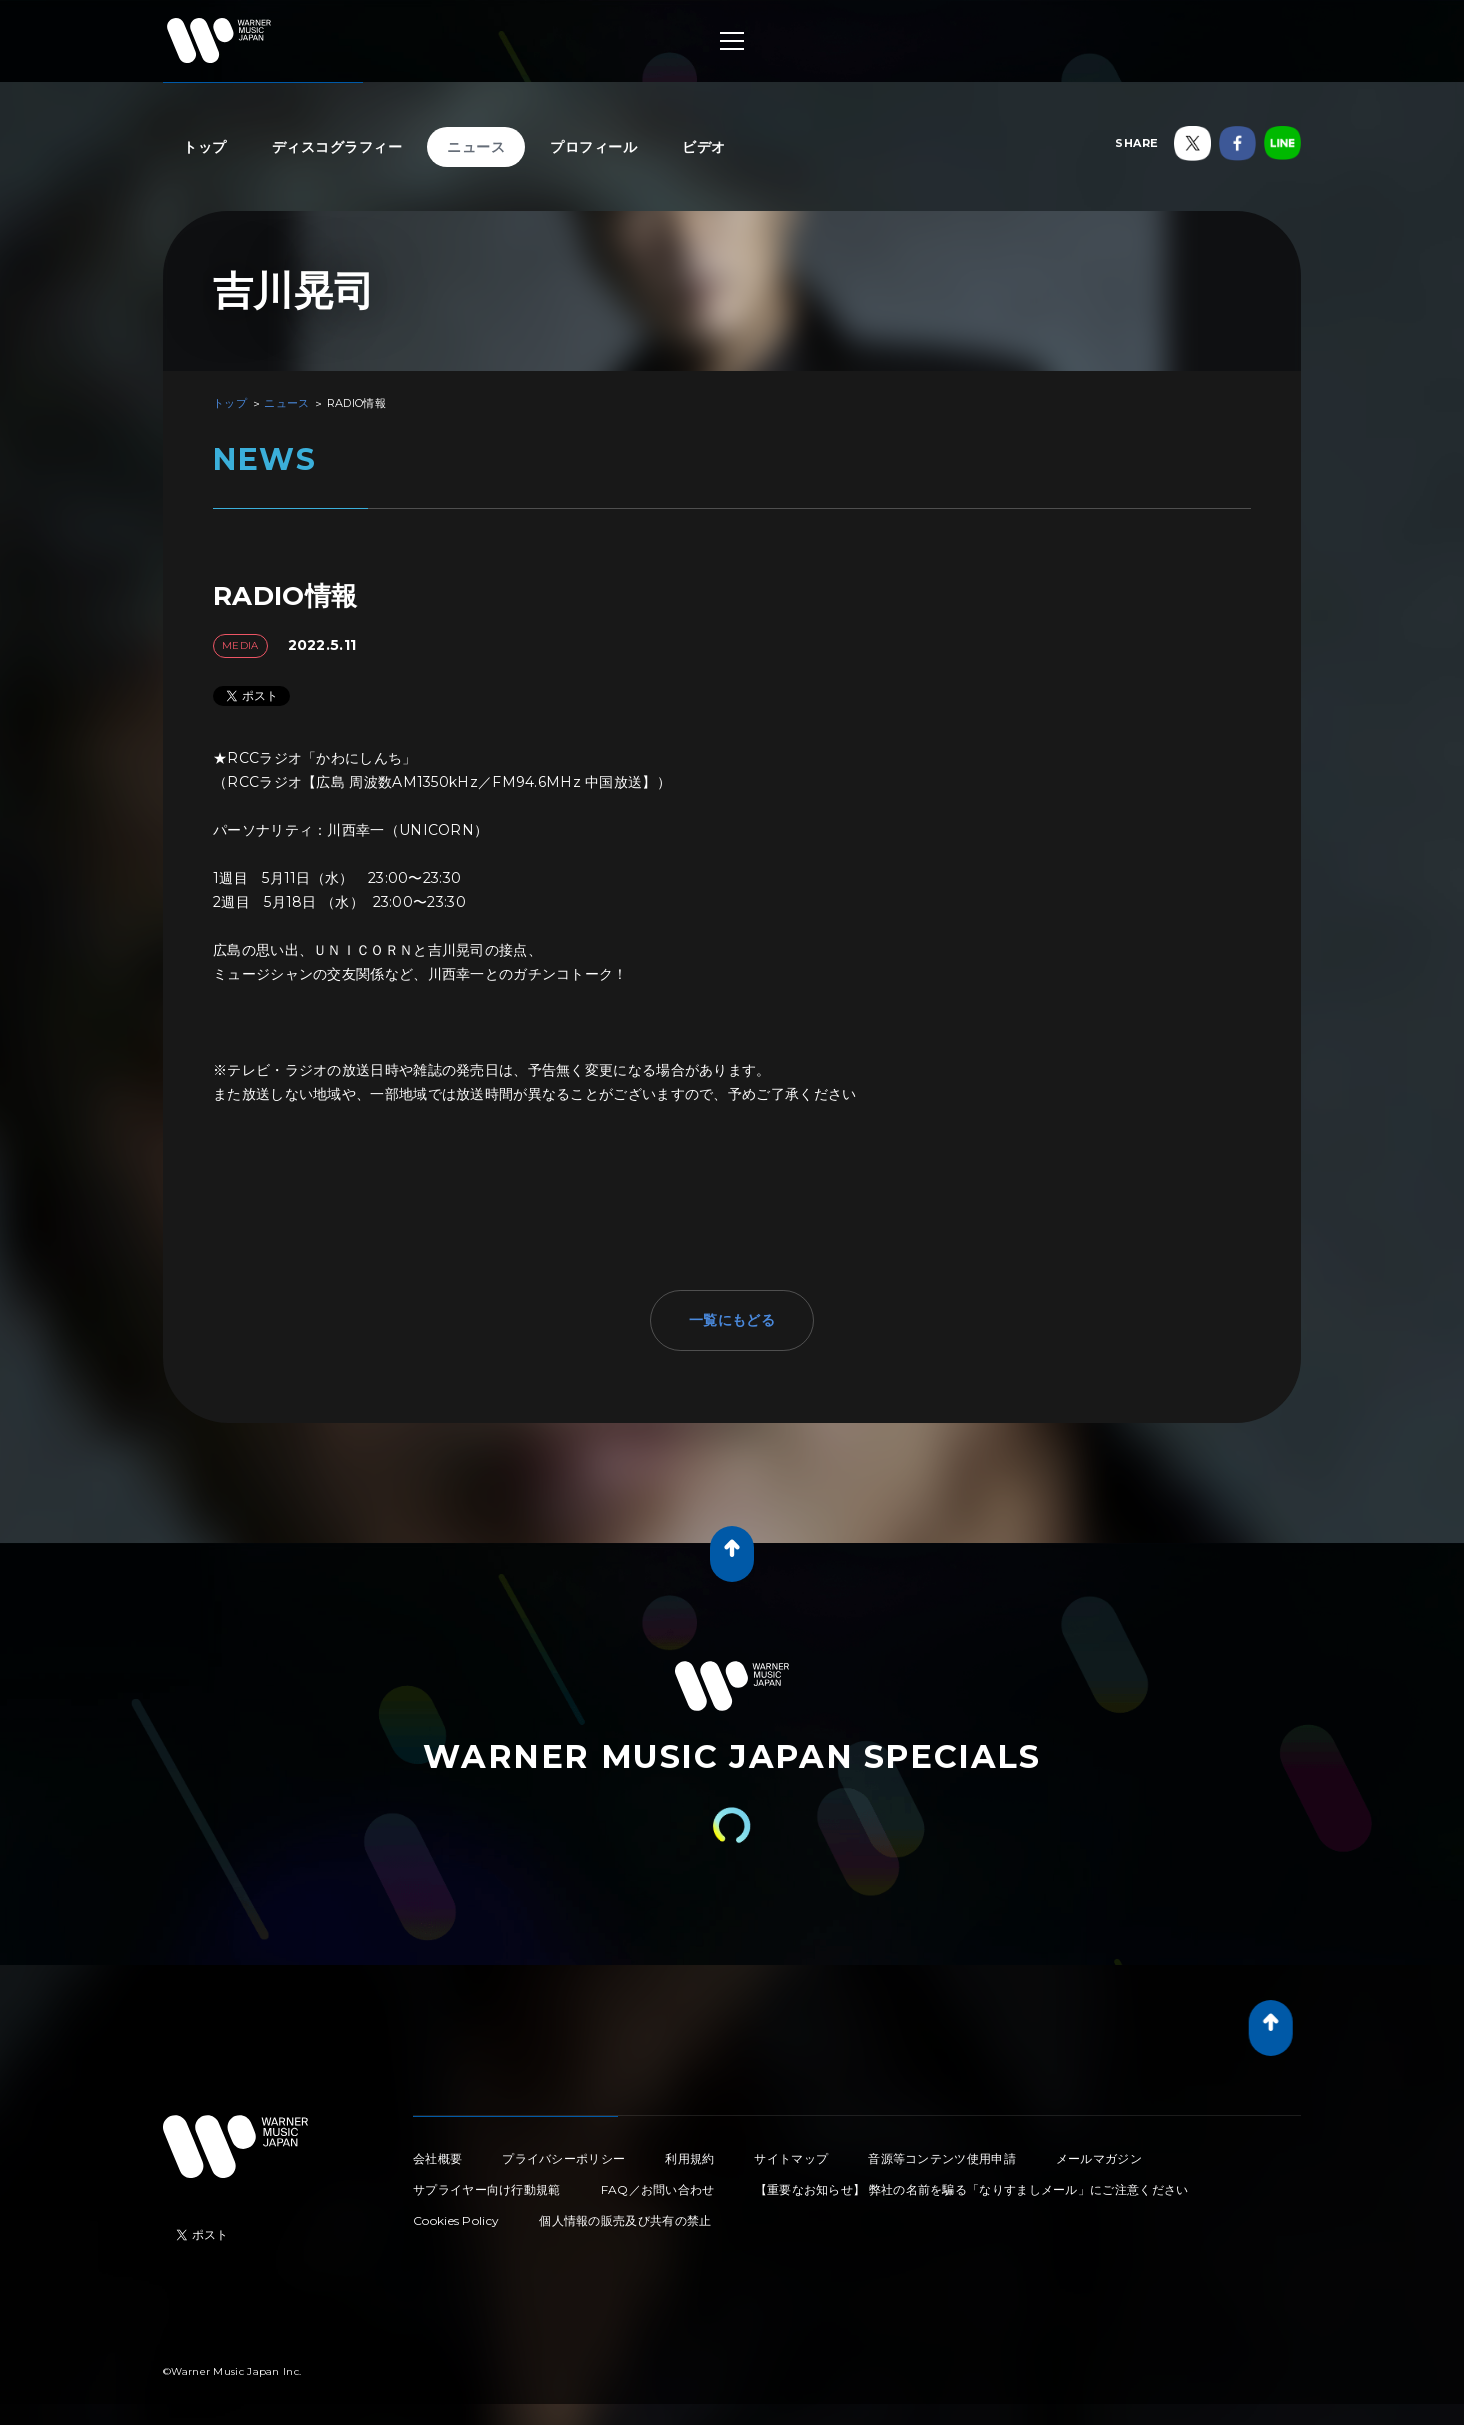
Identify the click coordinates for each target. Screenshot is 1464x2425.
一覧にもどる (732, 1320)
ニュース (476, 147)
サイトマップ (791, 2158)
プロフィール (593, 147)
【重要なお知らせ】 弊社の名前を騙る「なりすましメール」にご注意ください (972, 2189)
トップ (205, 147)
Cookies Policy (456, 2220)
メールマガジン (1099, 2158)
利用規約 (689, 2158)
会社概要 (437, 2158)
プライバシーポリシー (563, 2158)
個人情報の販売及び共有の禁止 (625, 2220)
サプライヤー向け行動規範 (487, 2189)
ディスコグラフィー (337, 147)
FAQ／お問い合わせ (658, 2189)
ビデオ (704, 147)
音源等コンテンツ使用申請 (942, 2158)
